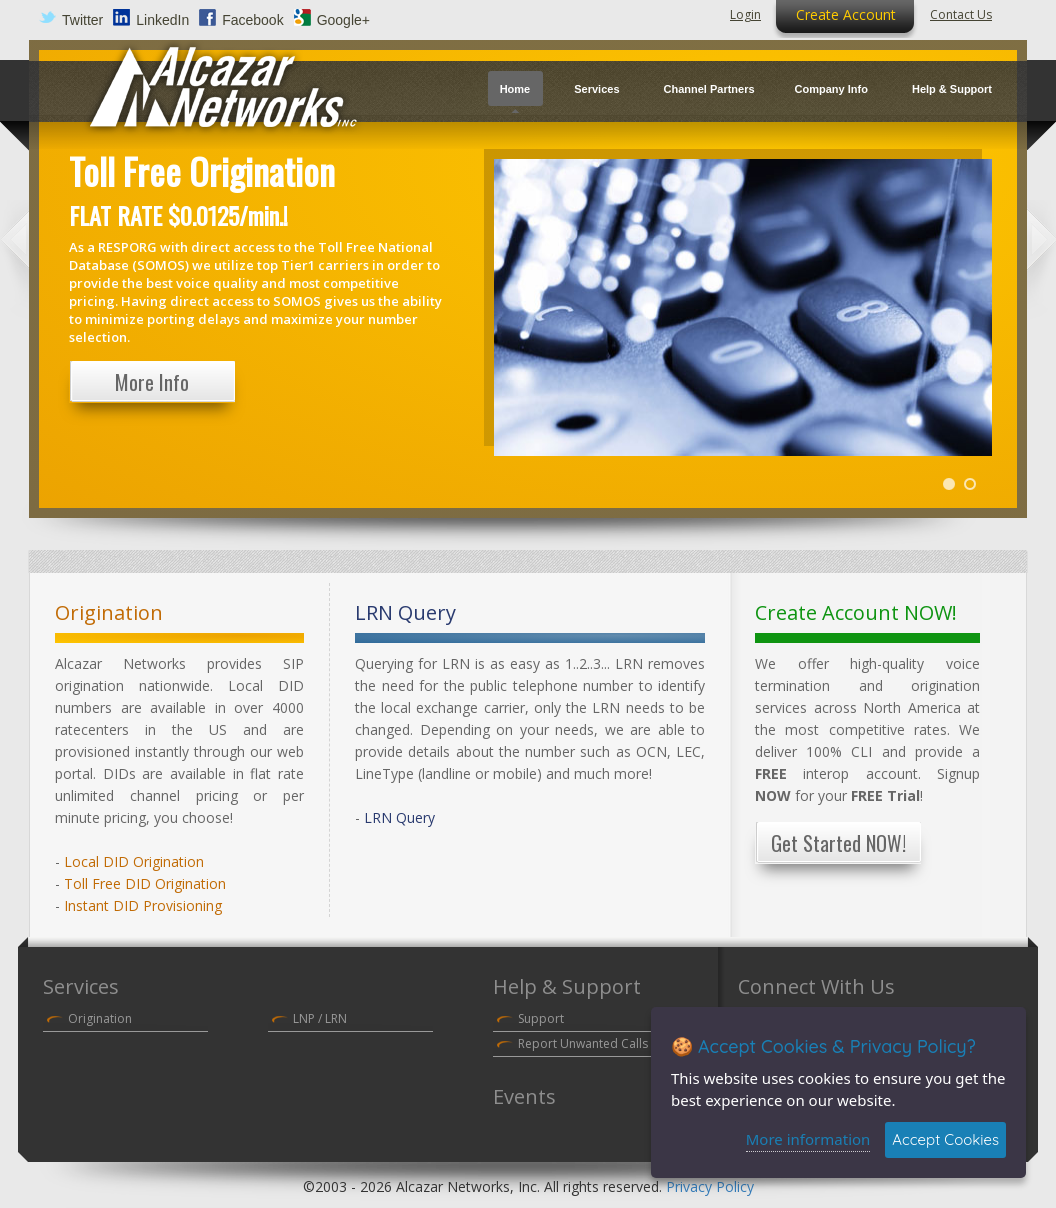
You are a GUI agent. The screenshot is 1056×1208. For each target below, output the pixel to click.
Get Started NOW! (838, 843)
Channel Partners (709, 89)
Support (541, 1018)
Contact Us (961, 14)
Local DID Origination (134, 861)
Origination (100, 1018)
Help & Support (952, 89)
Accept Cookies (945, 1139)
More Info (152, 382)
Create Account (846, 14)
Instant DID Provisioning (143, 905)
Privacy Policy (710, 1186)
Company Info (831, 89)
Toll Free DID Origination (145, 883)
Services (596, 89)
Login (745, 14)
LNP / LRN (320, 1018)
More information (808, 1139)
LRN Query (399, 817)
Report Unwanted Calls (583, 1043)
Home (515, 89)
